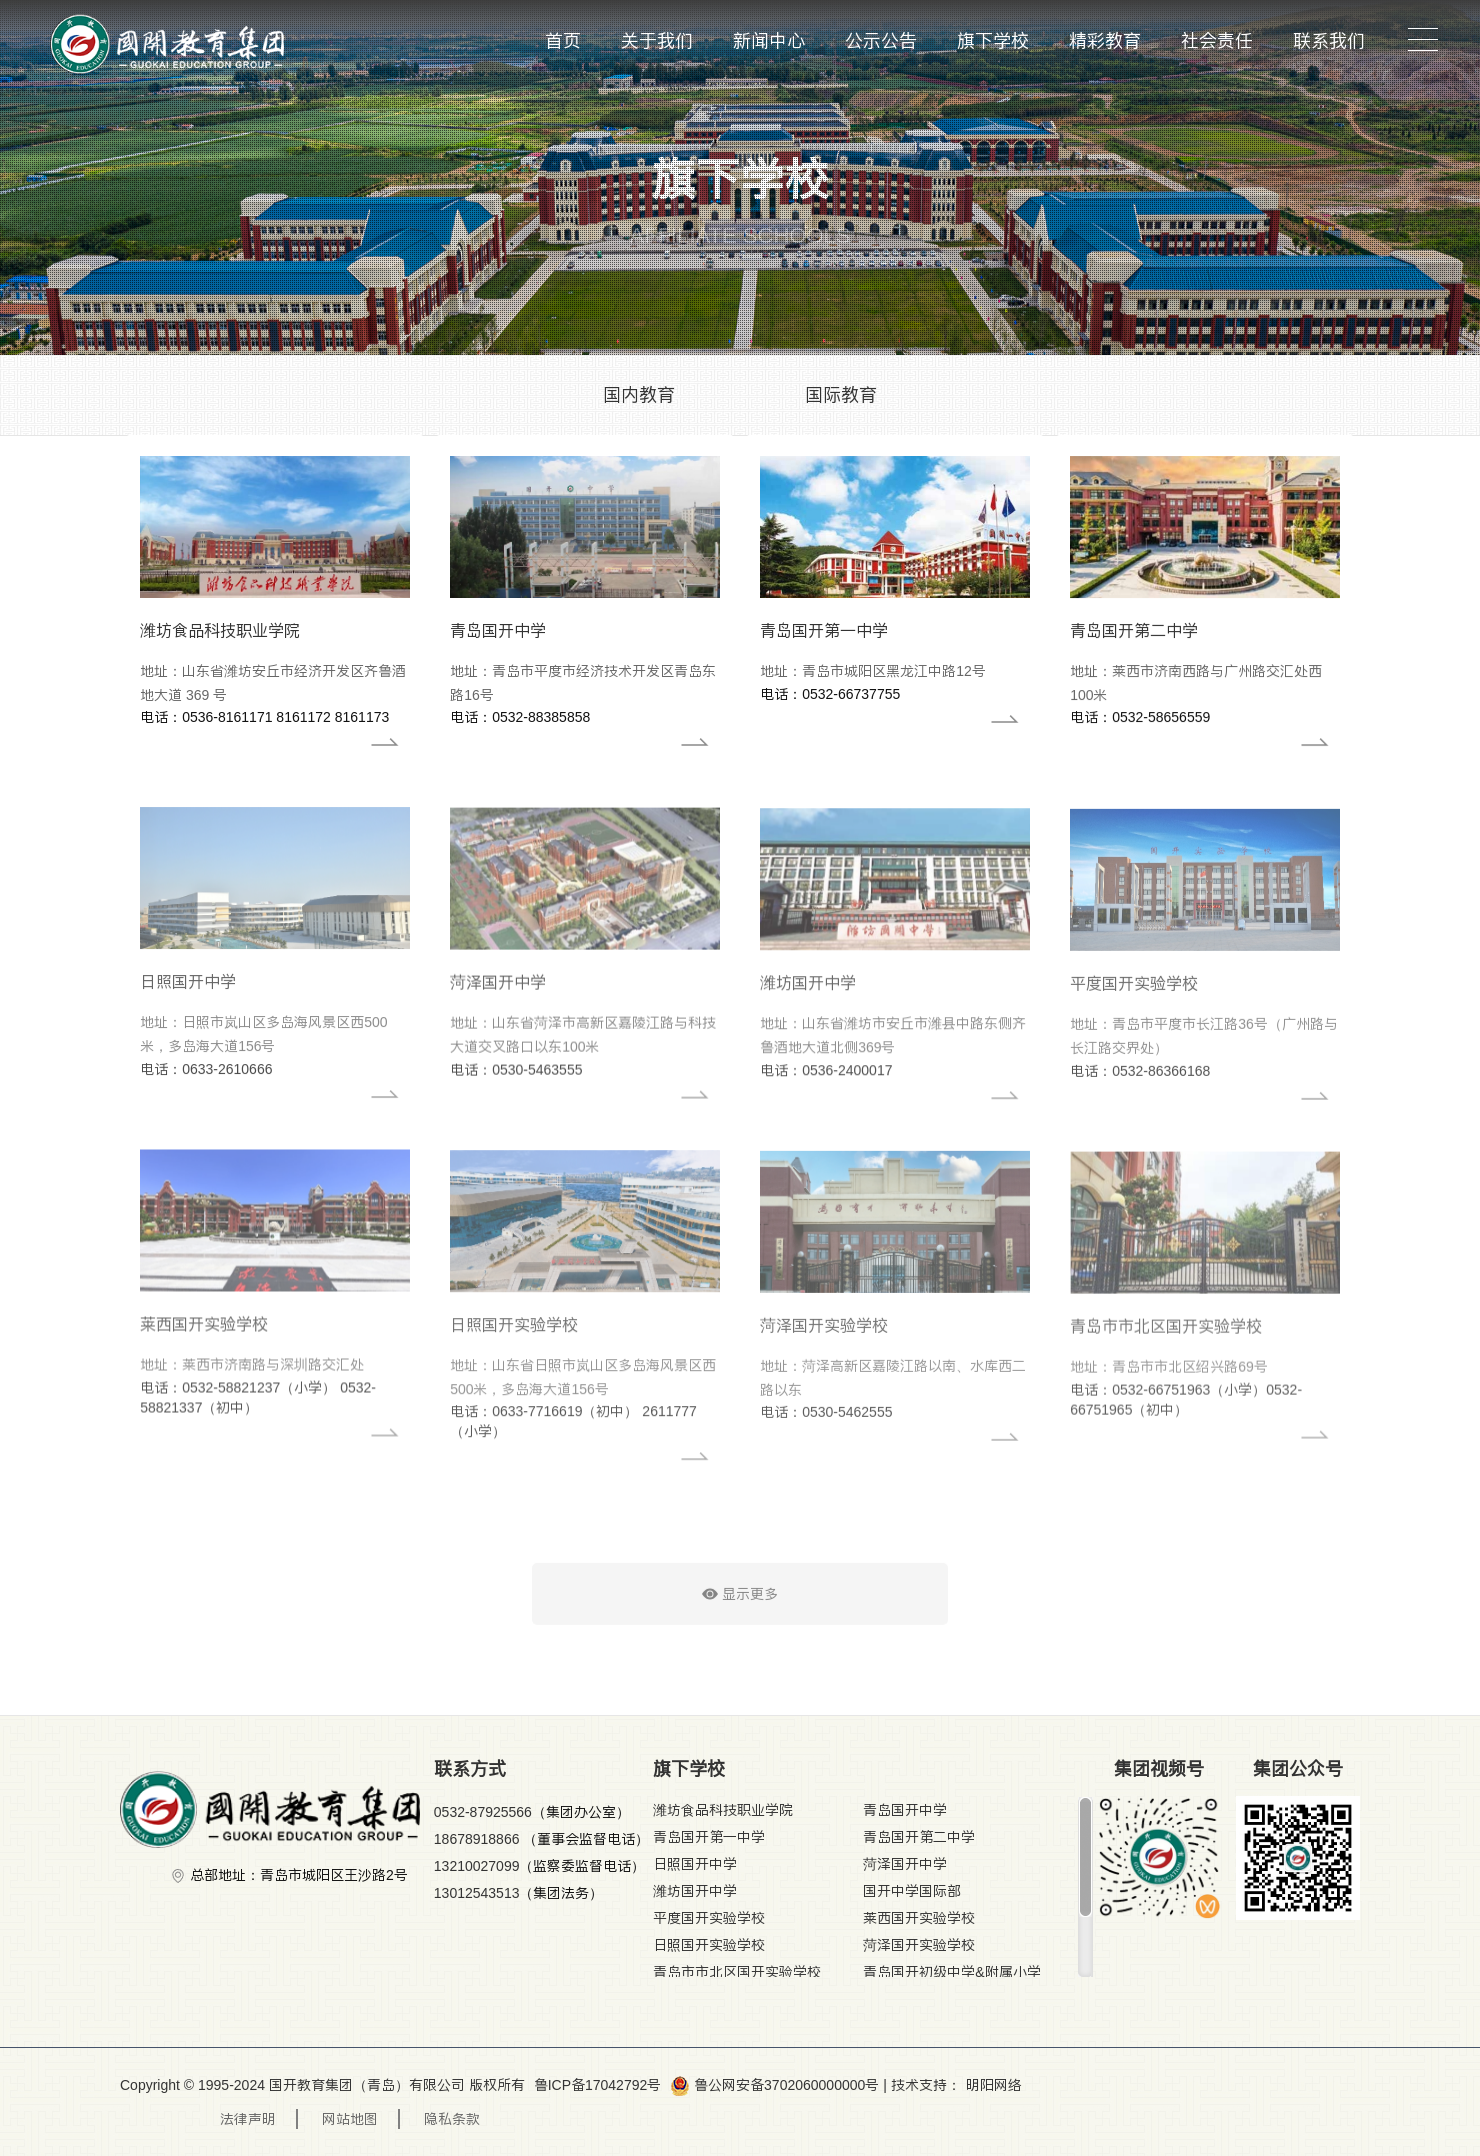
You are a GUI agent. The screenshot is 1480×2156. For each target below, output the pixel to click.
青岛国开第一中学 (709, 1837)
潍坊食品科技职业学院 (723, 1810)
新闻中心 (769, 40)
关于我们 (657, 40)
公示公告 (881, 40)
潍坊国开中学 (695, 1891)
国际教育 (841, 394)
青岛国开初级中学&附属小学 (951, 1972)
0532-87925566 (483, 1812)
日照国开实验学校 (709, 1945)
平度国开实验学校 (709, 1918)
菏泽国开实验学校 (919, 1945)
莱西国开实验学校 (919, 1918)
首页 (563, 40)
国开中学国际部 (912, 1891)
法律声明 (248, 2119)
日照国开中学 (695, 1864)
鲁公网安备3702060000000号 (774, 2085)
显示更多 (740, 1608)
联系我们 (1329, 40)
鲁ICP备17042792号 (598, 2085)
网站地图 (350, 2119)
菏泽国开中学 (905, 1864)
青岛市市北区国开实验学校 (737, 1972)
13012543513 (477, 1893)
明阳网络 (994, 2085)
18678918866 (479, 1839)
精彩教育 (1105, 40)
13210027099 (477, 1866)
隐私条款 (452, 2119)
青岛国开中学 (905, 1810)
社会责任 (1217, 40)
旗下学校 (993, 40)
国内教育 (639, 394)
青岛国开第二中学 (919, 1837)
